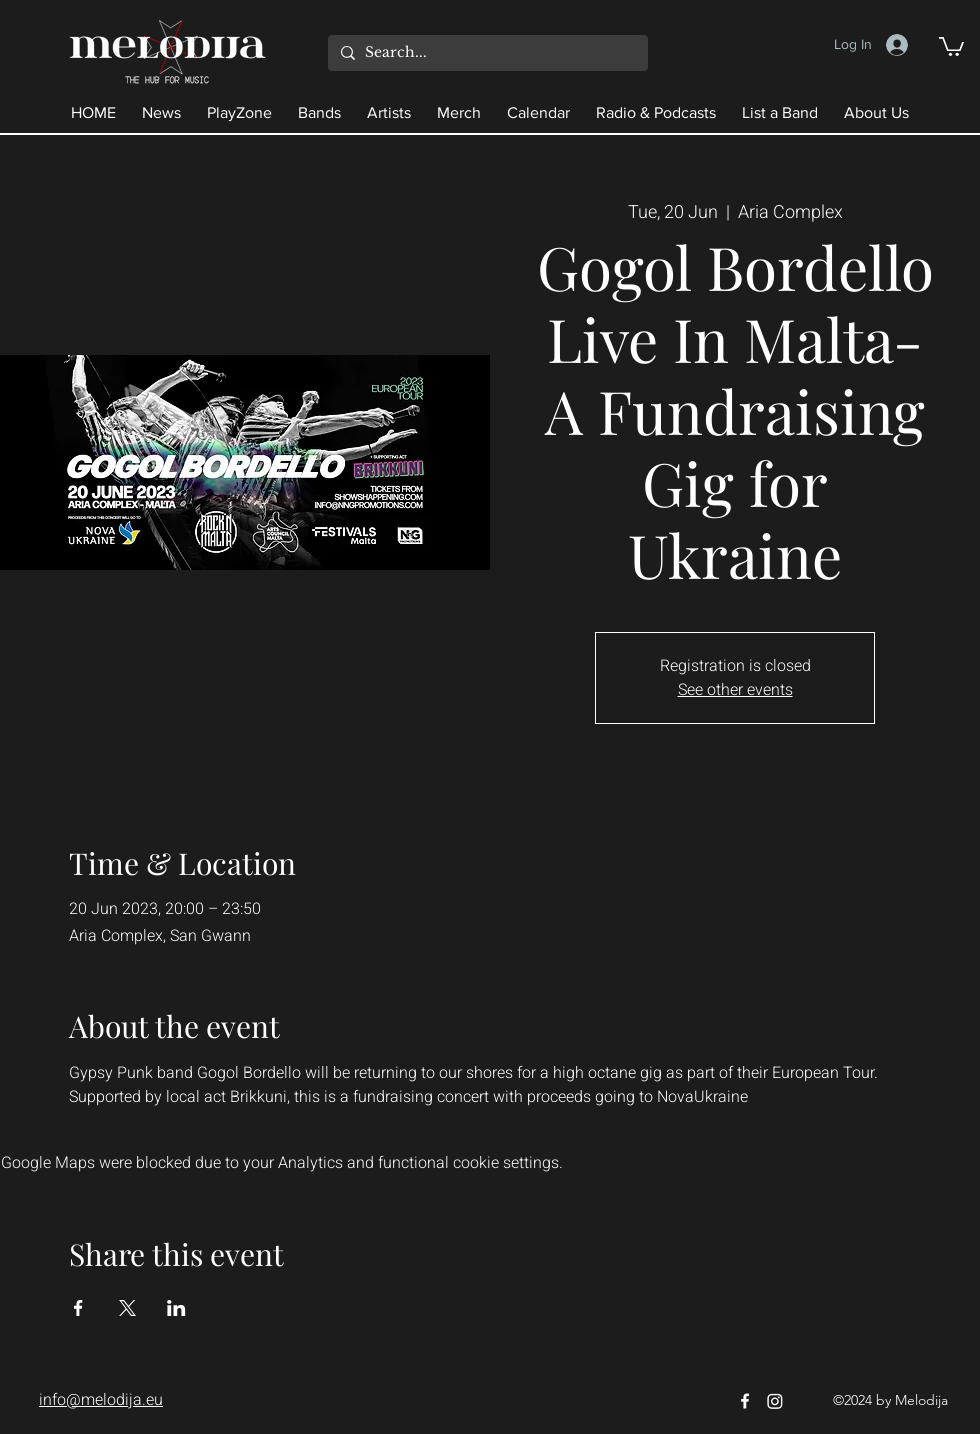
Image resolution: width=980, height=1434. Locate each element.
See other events (735, 690)
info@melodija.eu (101, 1400)
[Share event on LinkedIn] (176, 1308)
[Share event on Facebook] (78, 1308)
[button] (951, 45)
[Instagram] (775, 1401)
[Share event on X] (127, 1308)
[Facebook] (745, 1401)
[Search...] (485, 53)
